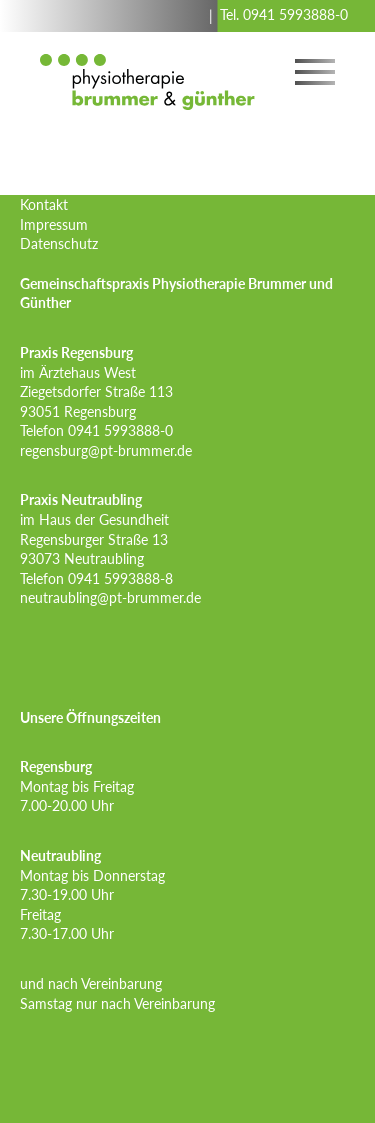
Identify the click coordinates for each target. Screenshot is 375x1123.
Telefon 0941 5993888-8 (96, 578)
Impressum (54, 224)
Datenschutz (59, 243)
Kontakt (44, 204)
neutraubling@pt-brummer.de (110, 597)
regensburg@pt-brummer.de (106, 450)
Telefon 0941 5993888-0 (96, 430)
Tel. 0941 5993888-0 (284, 14)
